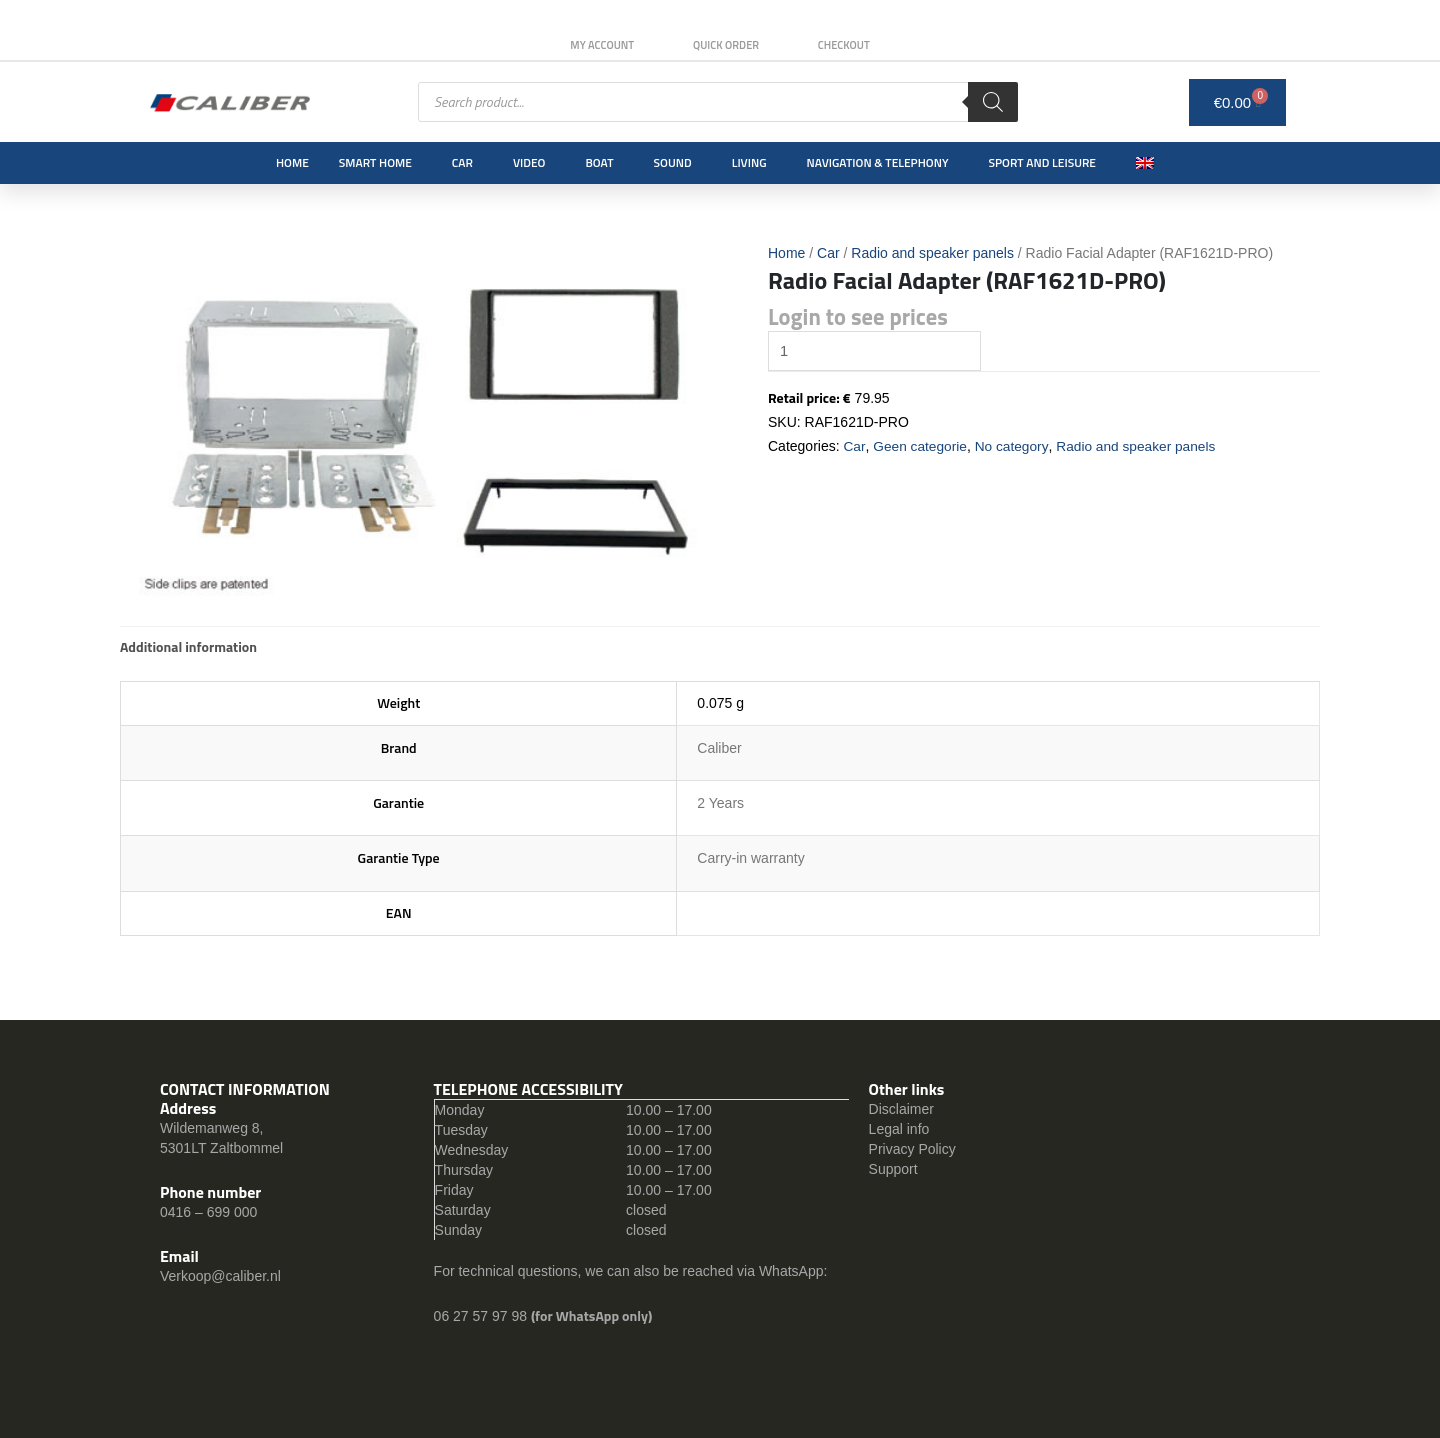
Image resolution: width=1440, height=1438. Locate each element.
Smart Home (375, 162)
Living (749, 162)
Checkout (847, 45)
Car (462, 162)
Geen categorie (921, 447)
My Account (599, 45)
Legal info (899, 1129)
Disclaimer (901, 1109)
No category (1014, 447)
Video (529, 162)
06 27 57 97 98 (482, 1316)
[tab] (188, 647)
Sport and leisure (1043, 162)
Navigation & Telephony (878, 162)
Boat (599, 162)
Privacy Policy (912, 1149)
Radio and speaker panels (932, 253)
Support (893, 1169)
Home (292, 162)
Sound (673, 162)
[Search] (993, 102)
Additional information (188, 646)
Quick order (726, 45)
